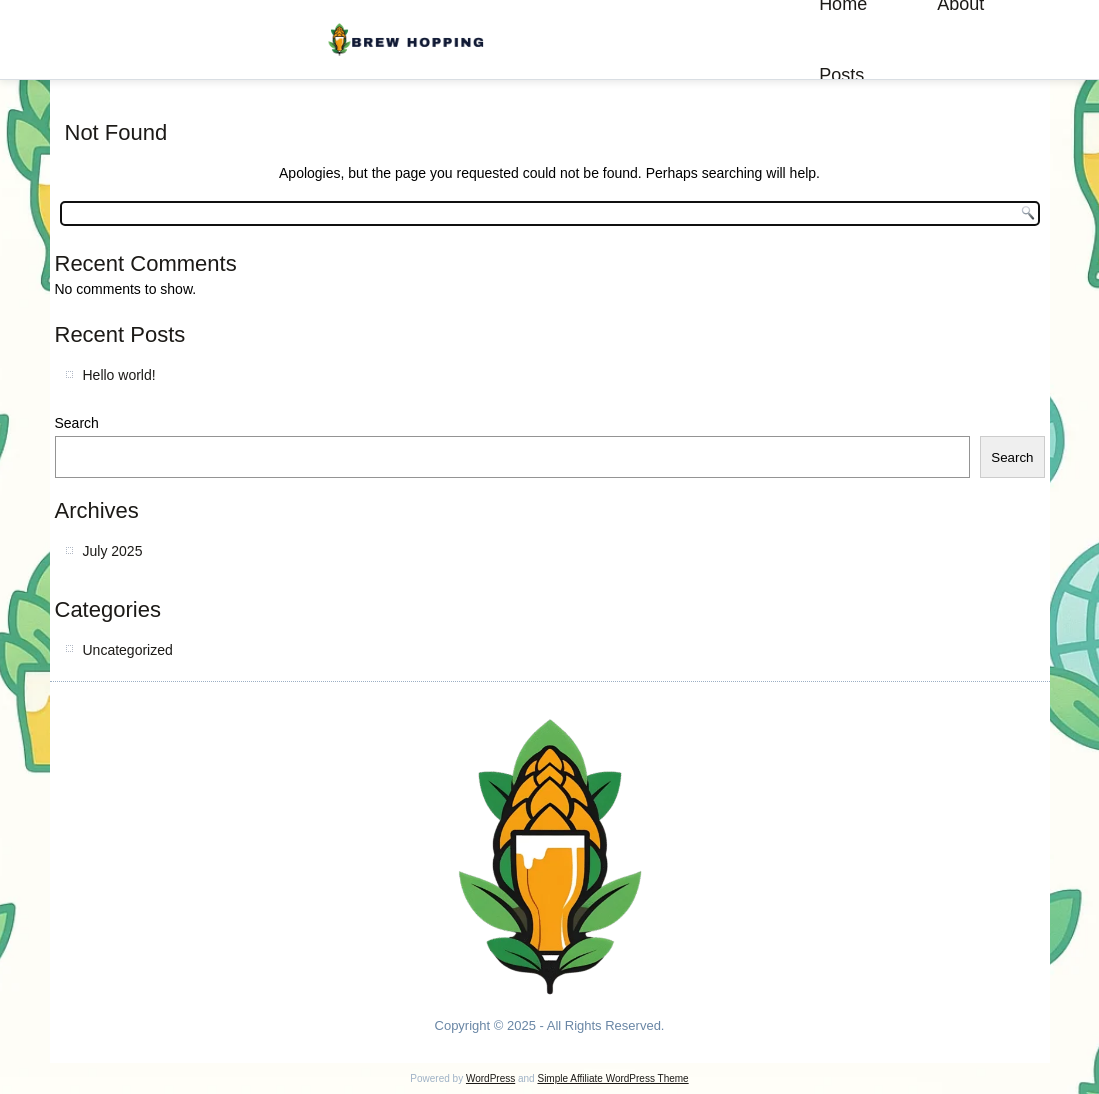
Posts (841, 75)
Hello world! (119, 375)
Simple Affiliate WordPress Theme (612, 1078)
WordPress (490, 1078)
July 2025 (113, 551)
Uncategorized (128, 650)
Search (77, 423)
